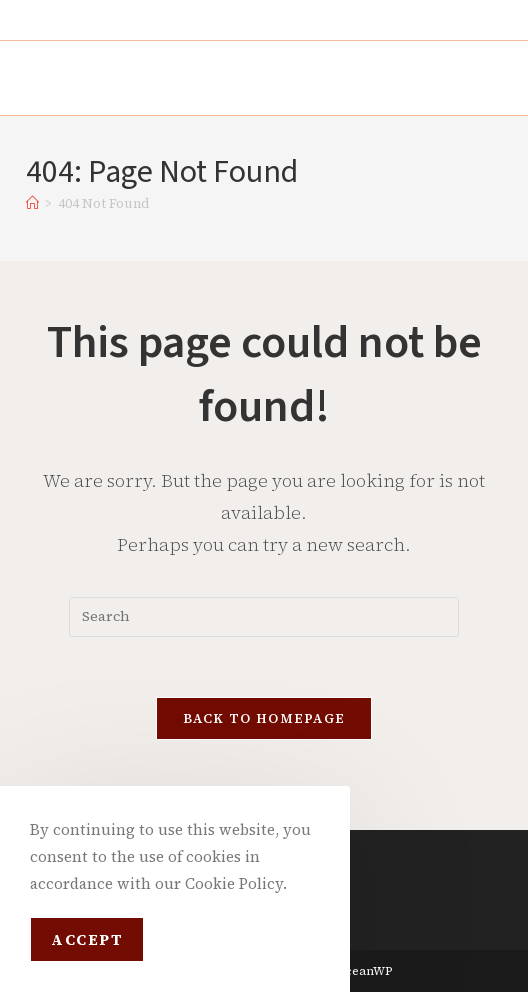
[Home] (32, 203)
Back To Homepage (264, 718)
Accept (87, 939)
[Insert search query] (264, 617)
